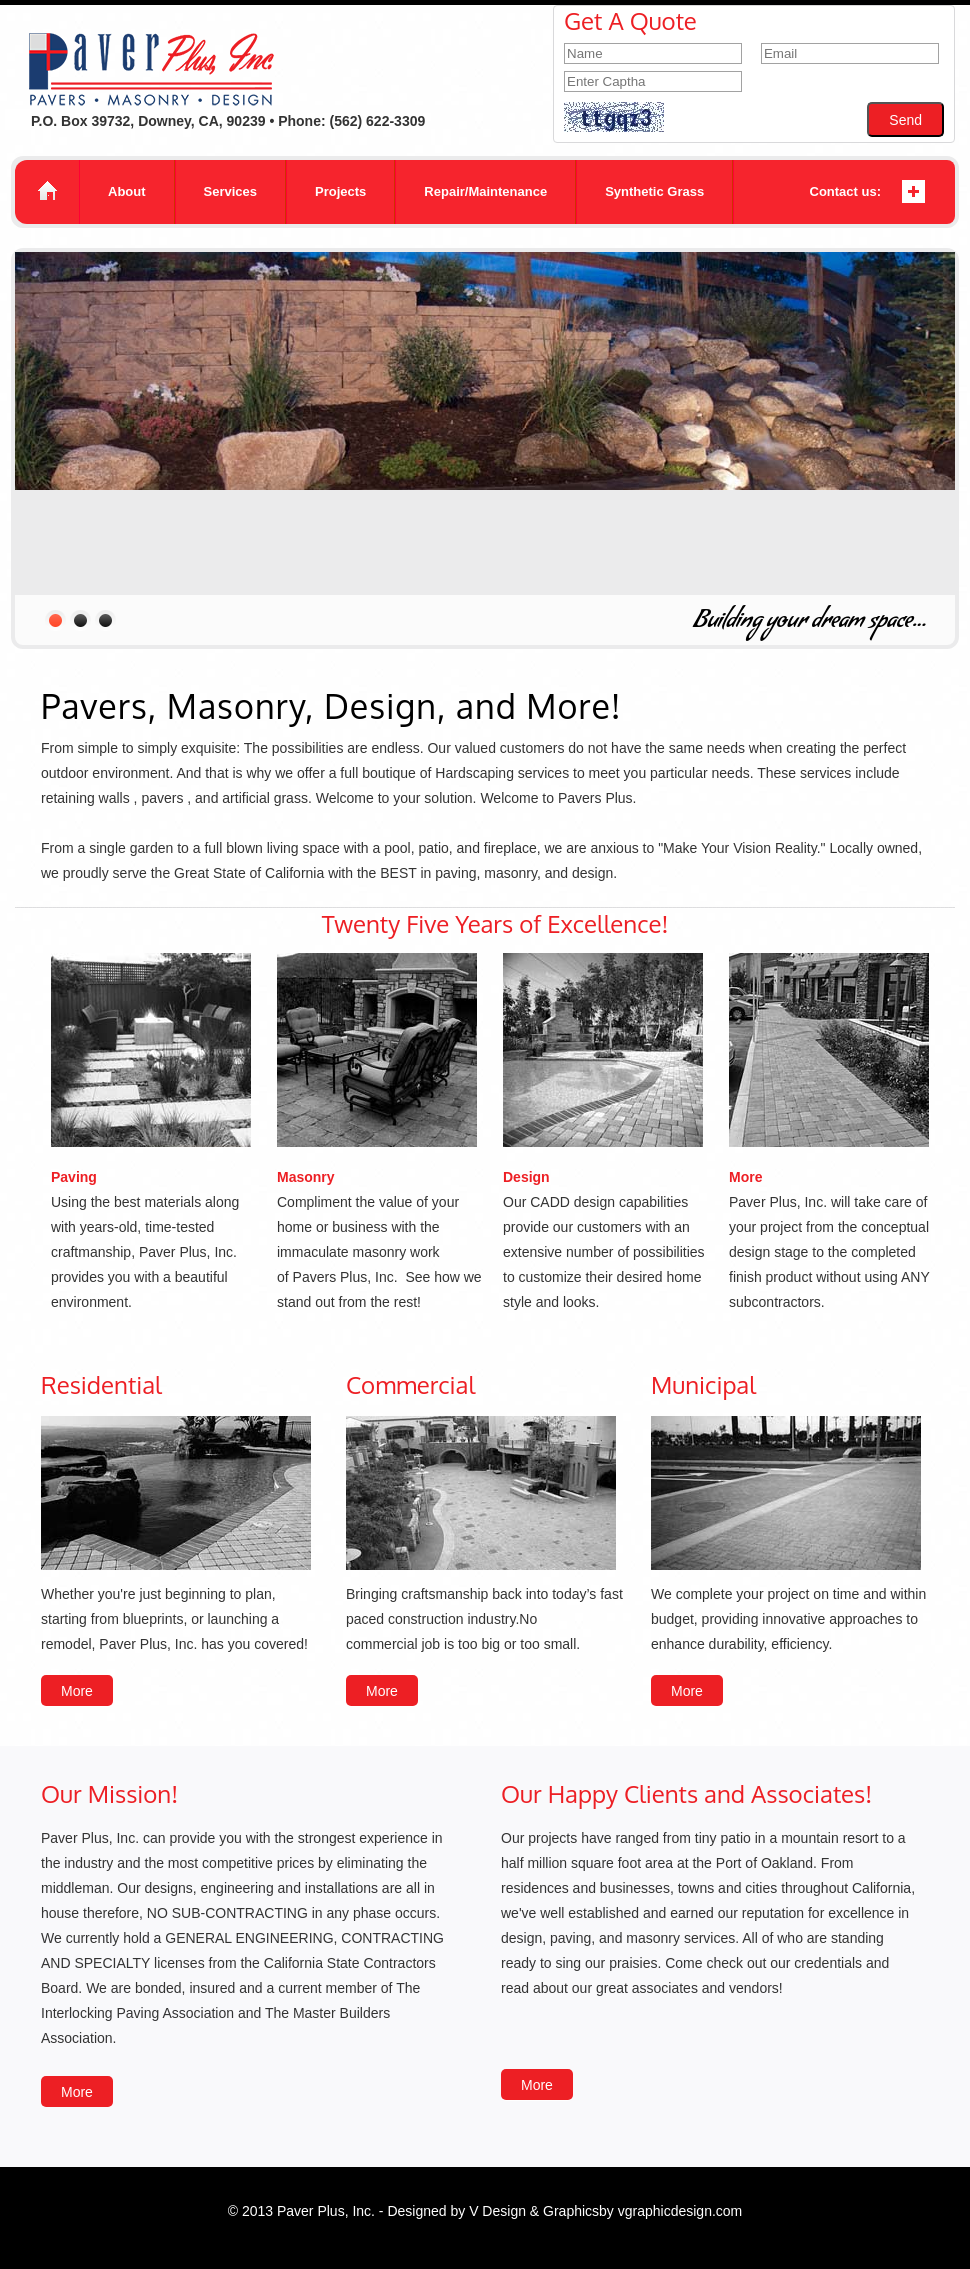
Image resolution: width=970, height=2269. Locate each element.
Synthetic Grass (654, 191)
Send (905, 120)
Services (231, 191)
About (127, 191)
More (77, 1691)
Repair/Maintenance (485, 191)
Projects (340, 191)
